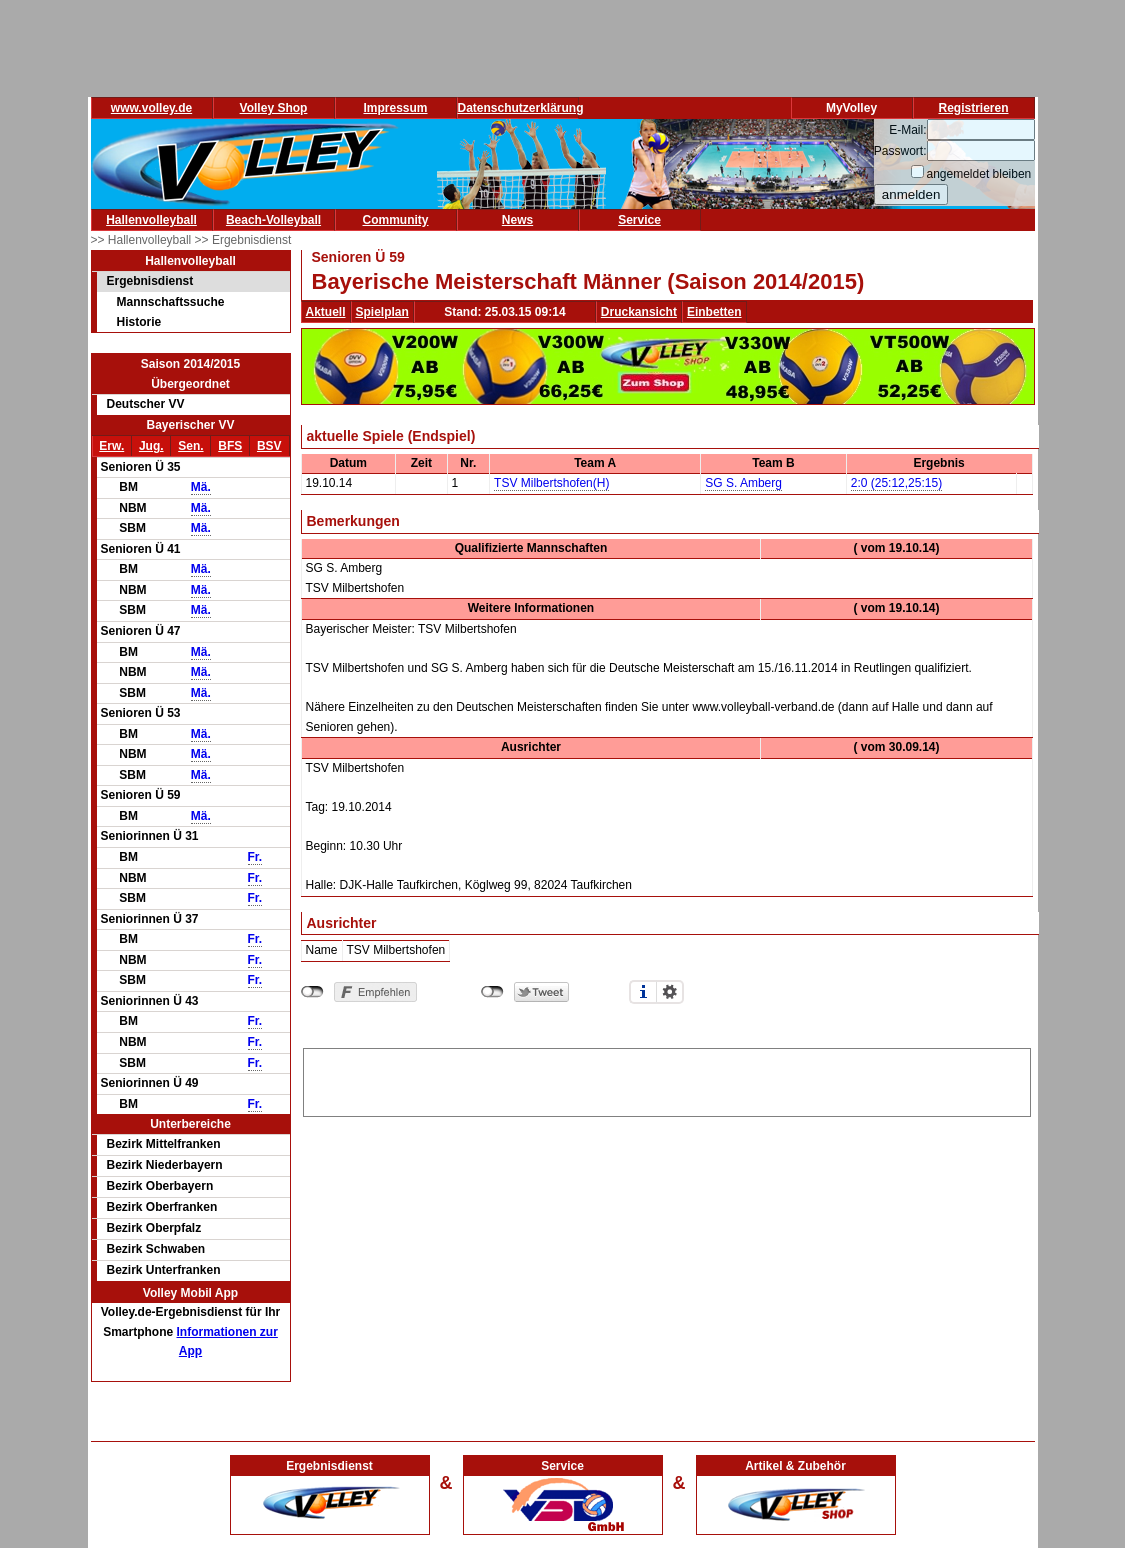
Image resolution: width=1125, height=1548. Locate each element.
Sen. (190, 446)
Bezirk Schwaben (156, 1249)
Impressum (395, 108)
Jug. (151, 446)
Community (396, 220)
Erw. (111, 446)
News (517, 220)
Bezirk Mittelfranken (164, 1144)
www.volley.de (151, 108)
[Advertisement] (667, 1079)
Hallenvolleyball (151, 220)
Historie (139, 322)
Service (639, 220)
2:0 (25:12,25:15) (896, 483)
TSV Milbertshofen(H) (551, 483)
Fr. (255, 857)
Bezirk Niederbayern (165, 1165)
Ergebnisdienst (150, 281)
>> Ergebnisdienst (243, 240)
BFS (230, 446)
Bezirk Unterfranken (164, 1270)
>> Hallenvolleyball (143, 240)
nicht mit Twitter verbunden (492, 992)
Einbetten (714, 312)
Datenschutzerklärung (521, 108)
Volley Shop (274, 108)
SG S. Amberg (743, 483)
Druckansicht (639, 312)
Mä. (201, 487)
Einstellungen (670, 992)
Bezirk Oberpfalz (154, 1228)
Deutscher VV (146, 404)
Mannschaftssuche (171, 302)
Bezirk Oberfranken (162, 1207)
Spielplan (382, 312)
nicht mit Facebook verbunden (312, 992)
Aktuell (326, 312)
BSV (269, 446)
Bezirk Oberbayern (160, 1186)
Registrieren (973, 108)
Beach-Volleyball (273, 220)
